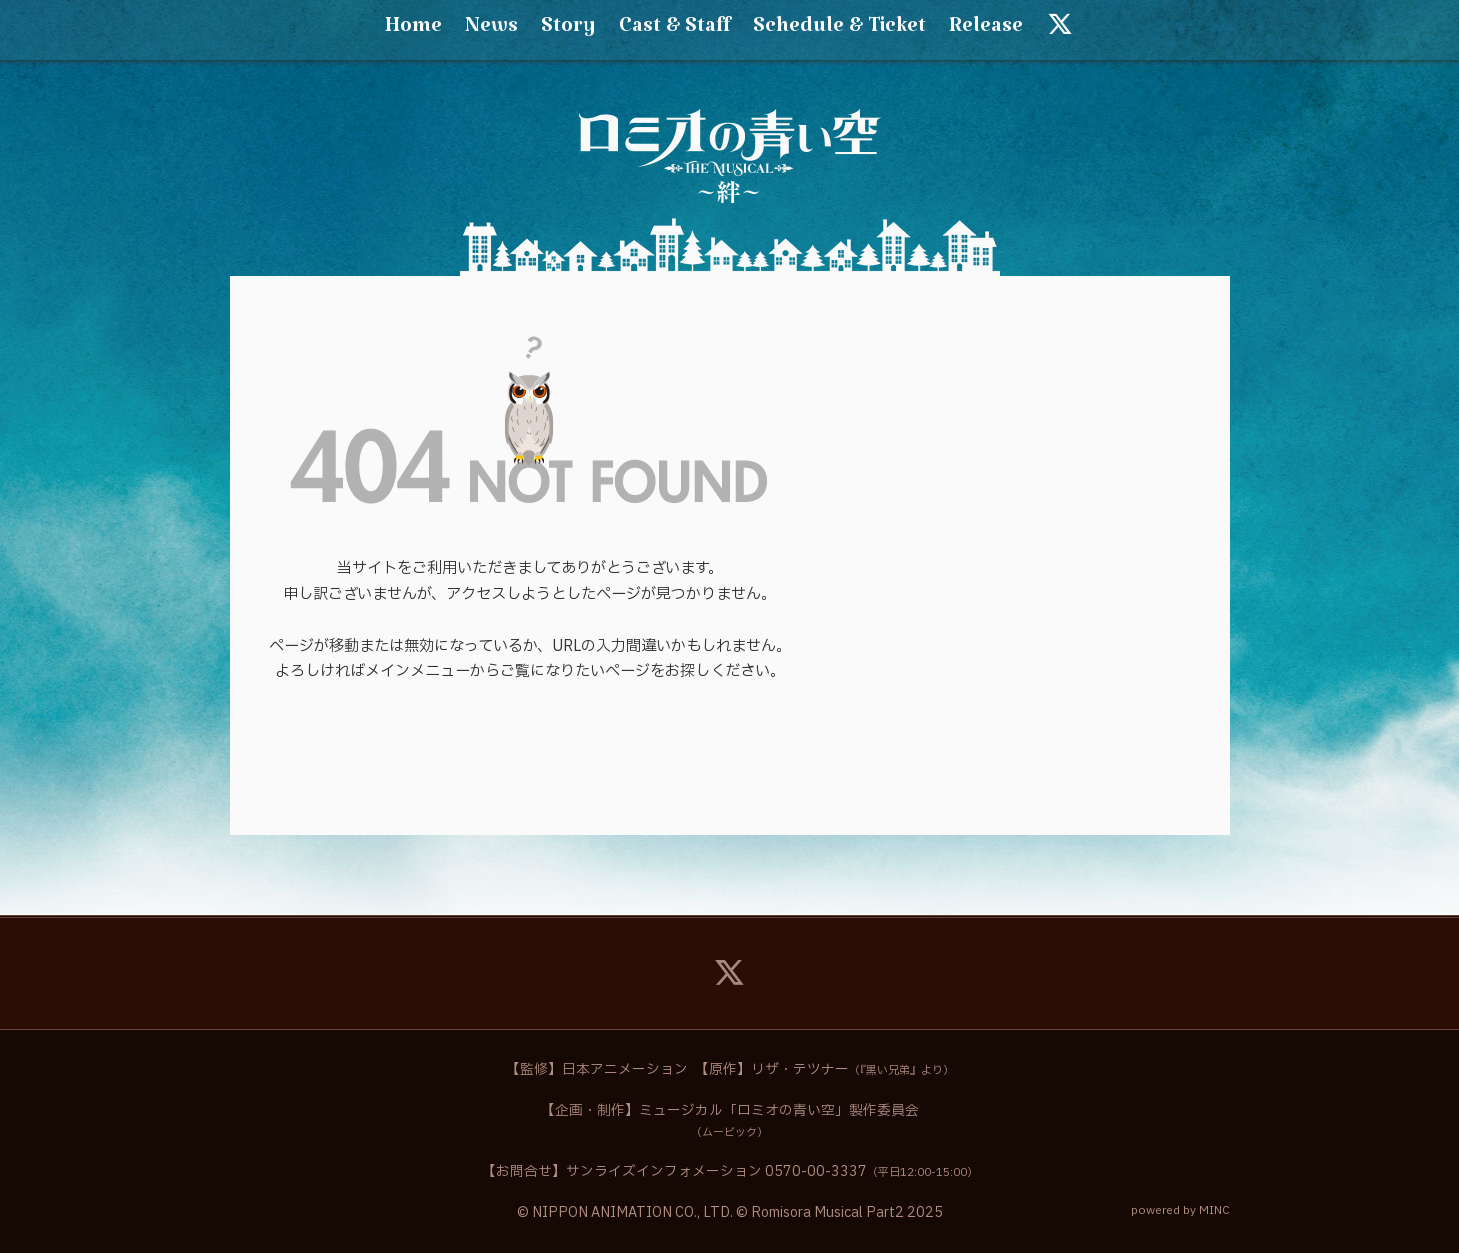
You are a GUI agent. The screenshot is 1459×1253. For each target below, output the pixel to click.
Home (413, 31)
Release (986, 31)
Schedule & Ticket (839, 31)
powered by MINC (1180, 1210)
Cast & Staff (674, 31)
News (491, 31)
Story (568, 31)
